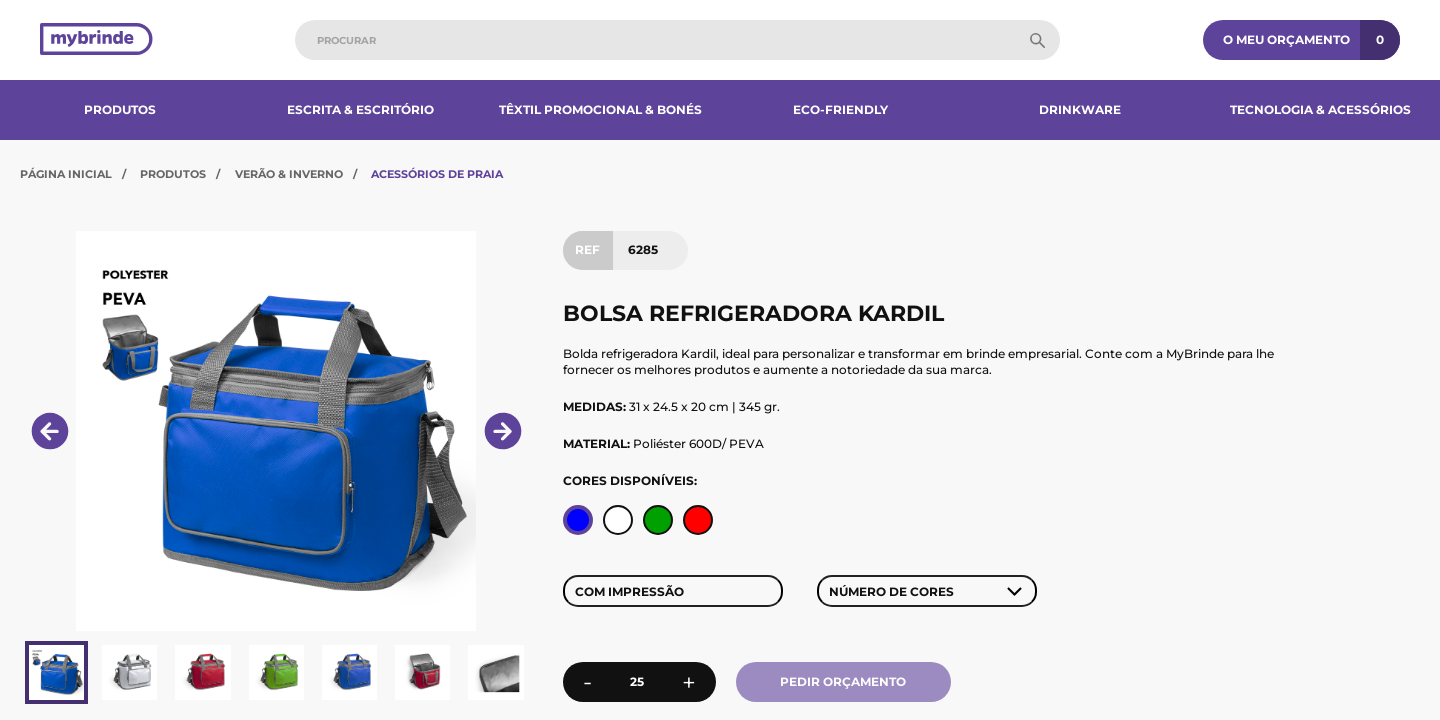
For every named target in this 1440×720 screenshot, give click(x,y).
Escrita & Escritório (360, 109)
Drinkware (1080, 109)
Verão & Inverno (289, 174)
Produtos (120, 109)
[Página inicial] (96, 40)
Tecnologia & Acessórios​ (1320, 109)
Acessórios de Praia (437, 174)
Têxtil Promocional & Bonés (600, 109)
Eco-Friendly (840, 109)
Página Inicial (66, 174)
